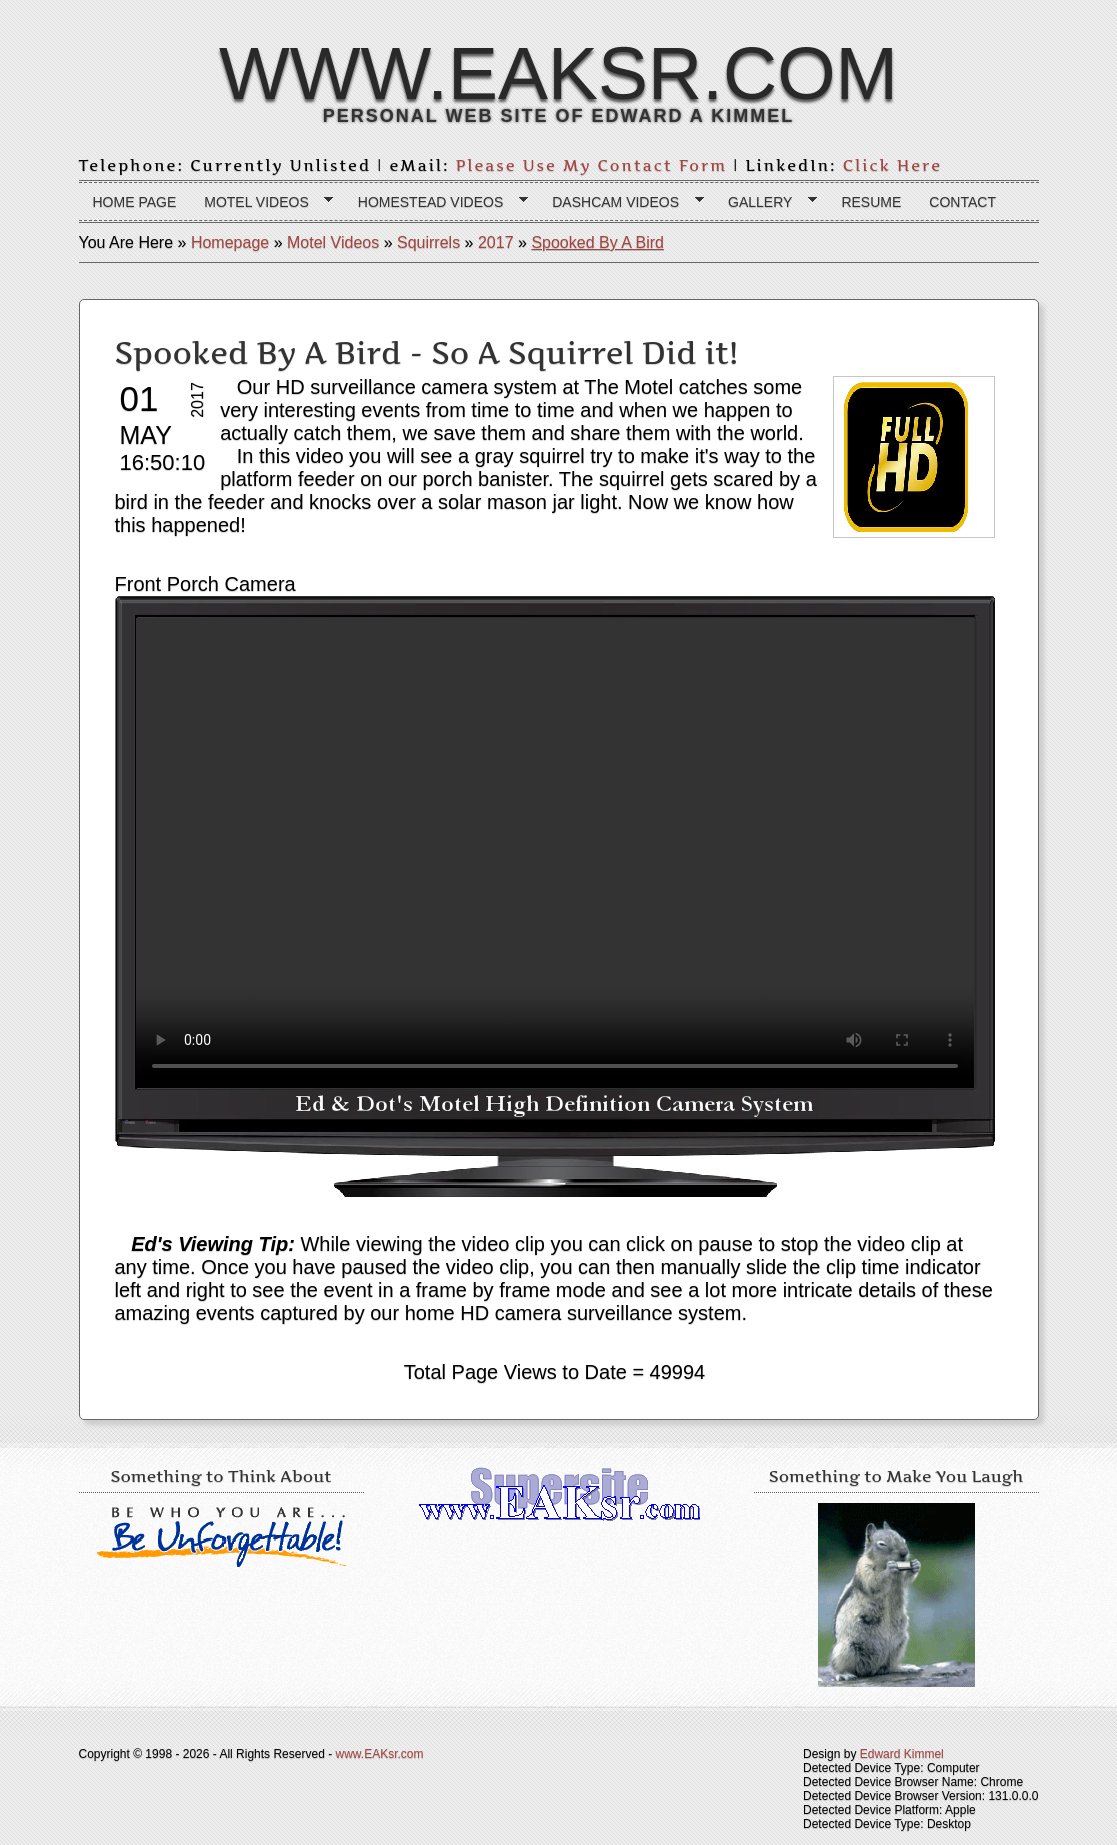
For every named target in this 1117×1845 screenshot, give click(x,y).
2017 (496, 242)
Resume (871, 202)
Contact (962, 202)
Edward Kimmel (902, 1754)
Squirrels (428, 242)
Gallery (765, 202)
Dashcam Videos (620, 202)
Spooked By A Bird (597, 242)
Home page (135, 202)
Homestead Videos (436, 202)
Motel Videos (261, 202)
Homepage (230, 242)
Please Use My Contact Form (592, 165)
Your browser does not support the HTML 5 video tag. (555, 853)
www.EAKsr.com (558, 73)
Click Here (892, 165)
